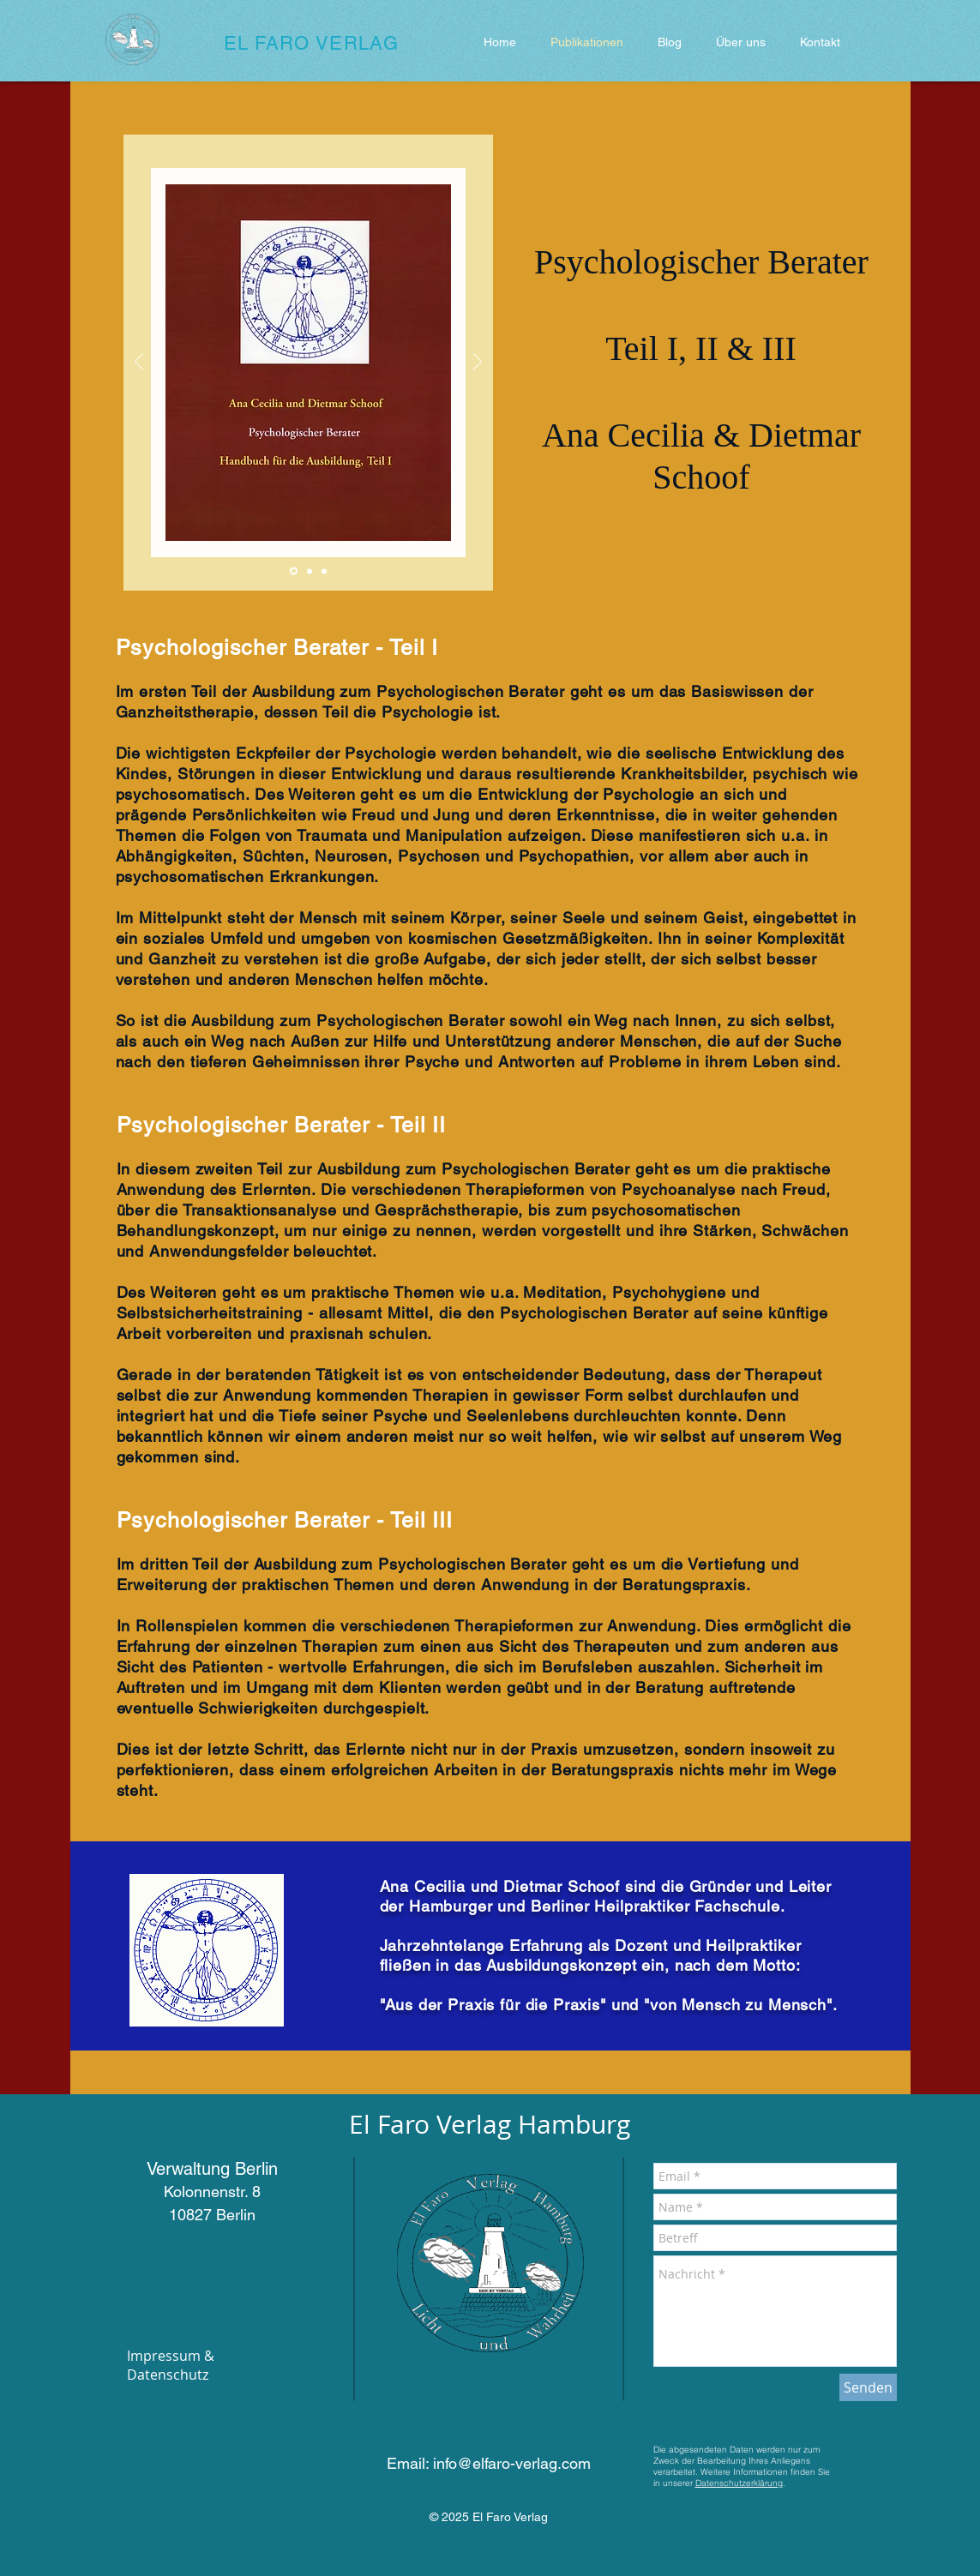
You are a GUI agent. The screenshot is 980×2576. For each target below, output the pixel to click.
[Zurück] (139, 363)
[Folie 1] (294, 571)
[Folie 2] (309, 570)
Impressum (164, 2355)
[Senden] (868, 2387)
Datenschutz (167, 2374)
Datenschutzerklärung (739, 2483)
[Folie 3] (324, 570)
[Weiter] (477, 363)
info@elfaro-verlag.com (512, 2463)
